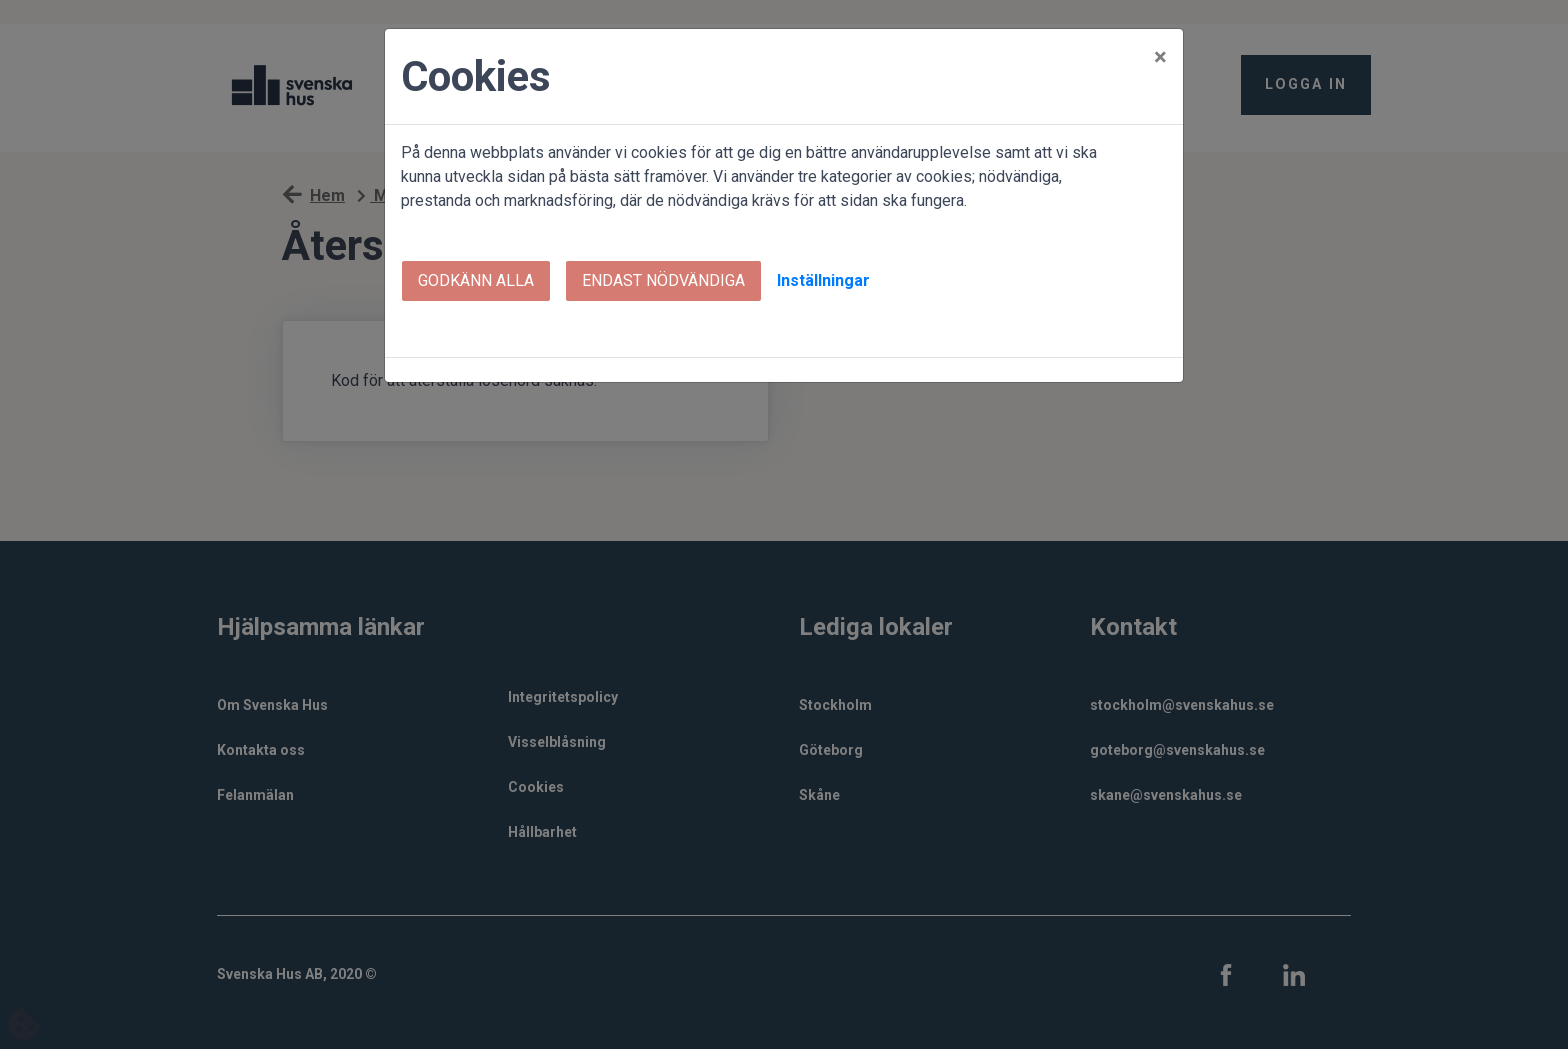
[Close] (1160, 57)
